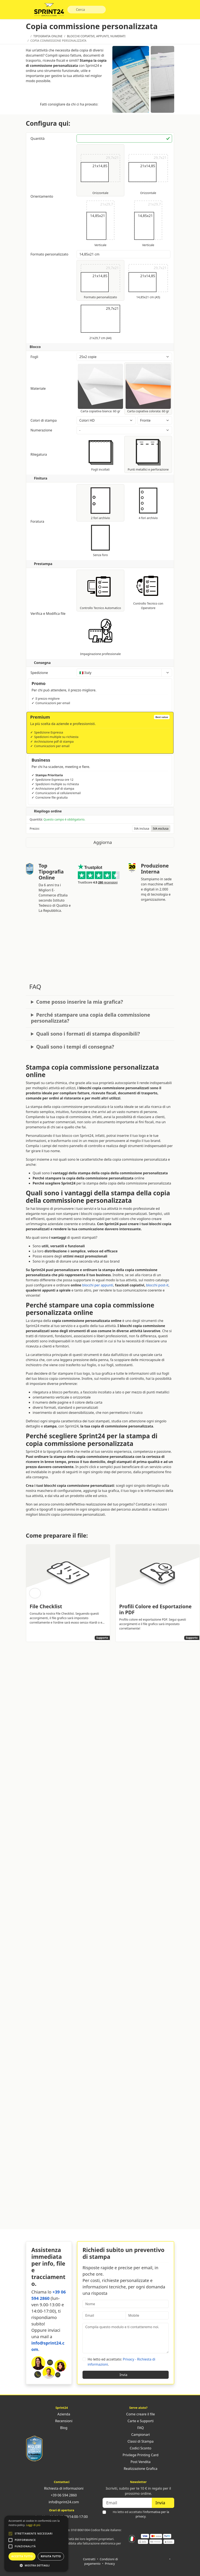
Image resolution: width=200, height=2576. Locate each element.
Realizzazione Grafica (138, 2468)
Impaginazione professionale (100, 634)
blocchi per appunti (97, 1285)
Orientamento (42, 196)
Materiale (51, 388)
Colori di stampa (51, 420)
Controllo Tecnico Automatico (100, 590)
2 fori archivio (100, 502)
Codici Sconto (138, 2448)
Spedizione (51, 672)
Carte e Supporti (138, 2421)
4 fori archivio (148, 502)
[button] (10, 2533)
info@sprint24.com (61, 2502)
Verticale (100, 222)
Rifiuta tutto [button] (51, 2556)
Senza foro (100, 540)
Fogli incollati (100, 454)
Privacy (110, 2564)
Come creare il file (138, 2414)
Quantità (37, 138)
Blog (61, 2427)
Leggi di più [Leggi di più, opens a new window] (33, 2525)
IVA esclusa (160, 828)
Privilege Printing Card (138, 2455)
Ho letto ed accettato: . (121, 2362)
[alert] (36, 2544)
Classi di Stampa (138, 2441)
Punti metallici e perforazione (148, 454)
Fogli (51, 356)
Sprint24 (49, 10)
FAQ (138, 2427)
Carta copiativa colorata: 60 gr (148, 388)
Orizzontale (100, 170)
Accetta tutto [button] (22, 2556)
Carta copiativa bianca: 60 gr (100, 388)
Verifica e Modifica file (51, 613)
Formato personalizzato (49, 254)
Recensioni (61, 2421)
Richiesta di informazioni (62, 2488)
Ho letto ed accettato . (141, 2514)
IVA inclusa (141, 828)
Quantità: (57, 819)
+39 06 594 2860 (61, 2495)
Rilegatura (51, 454)
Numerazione (41, 430)
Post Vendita (138, 2461)
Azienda (61, 2414)
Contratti (89, 2559)
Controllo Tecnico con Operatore (148, 590)
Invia (126, 2374)
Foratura (51, 521)
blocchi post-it (157, 1285)
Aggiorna (100, 842)
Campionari (138, 2434)
